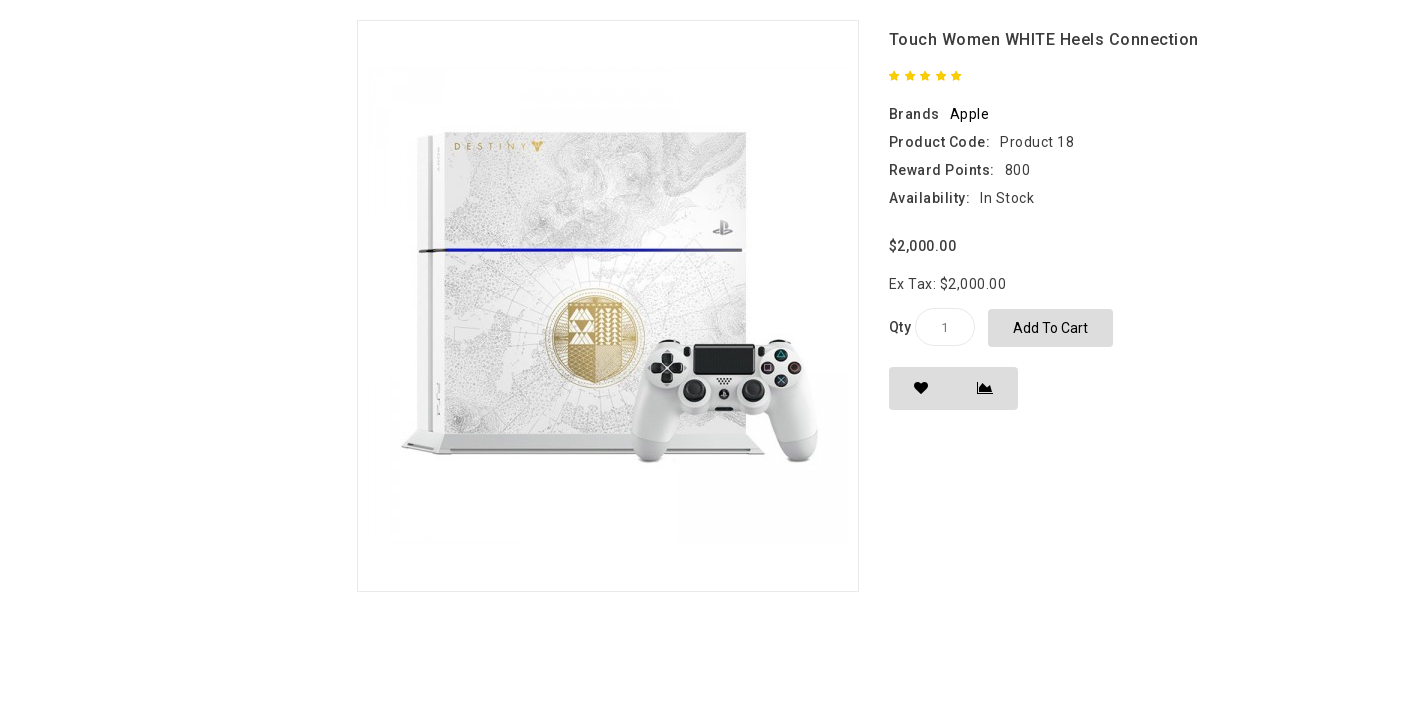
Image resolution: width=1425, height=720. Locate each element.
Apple (970, 114)
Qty (900, 327)
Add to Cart (1050, 328)
